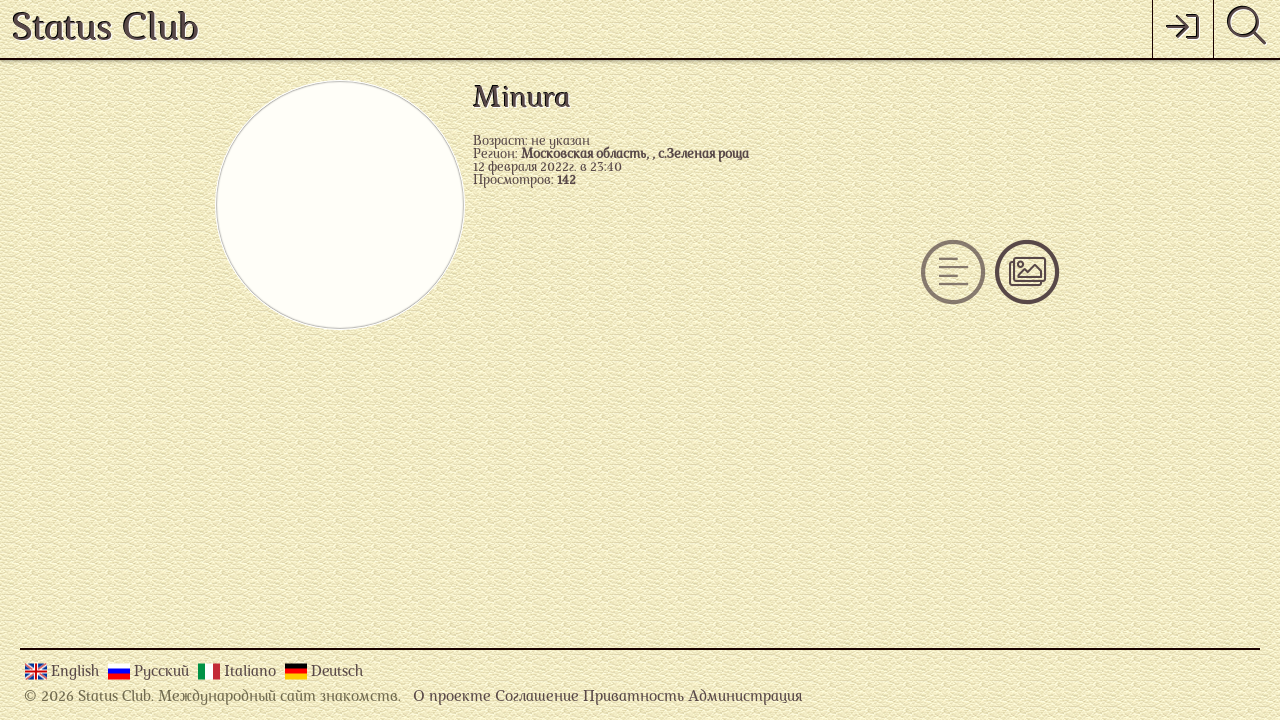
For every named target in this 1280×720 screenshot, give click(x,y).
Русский (163, 672)
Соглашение (537, 697)
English (77, 672)
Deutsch (337, 672)
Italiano (252, 672)
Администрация (745, 697)
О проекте (452, 697)
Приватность (633, 697)
